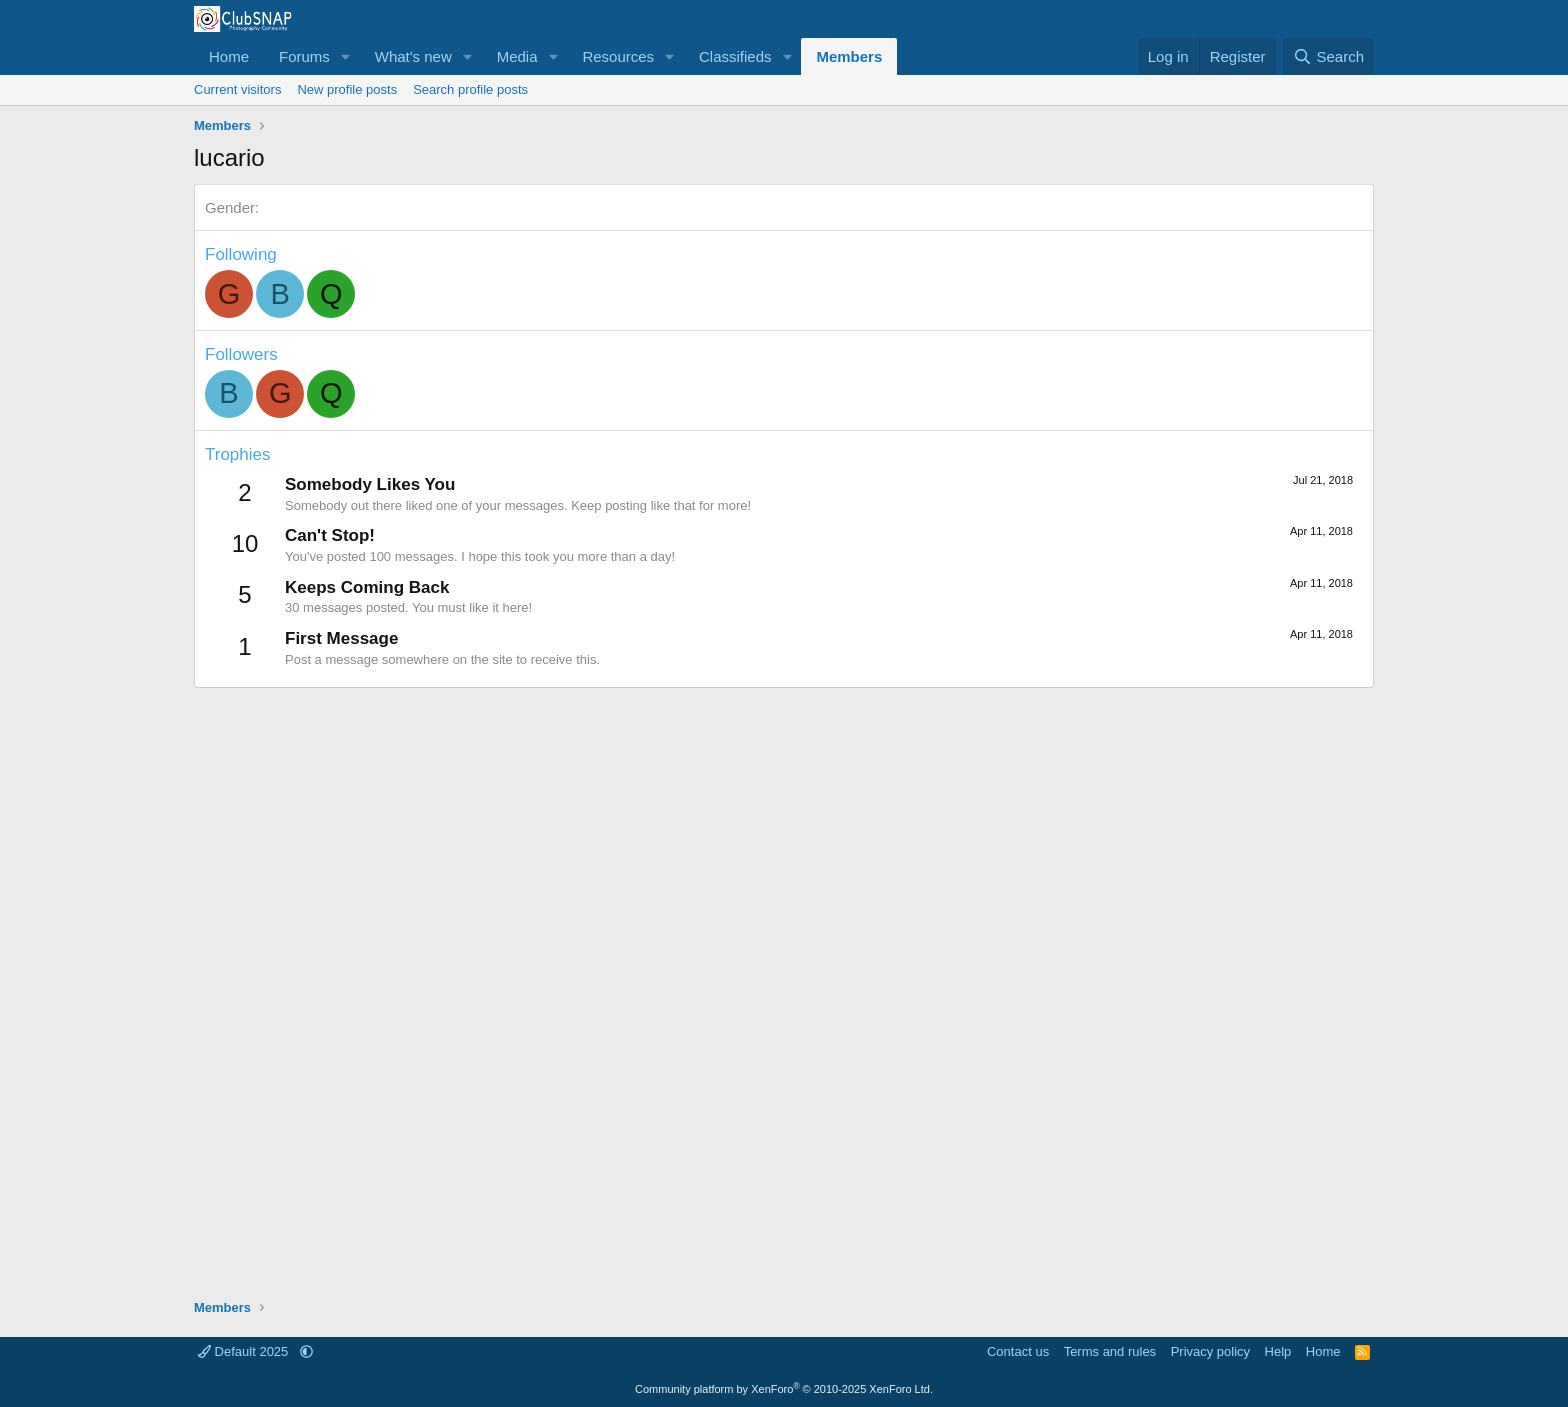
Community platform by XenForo (784, 1389)
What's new (413, 56)
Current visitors (237, 89)
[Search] (1328, 56)
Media (517, 56)
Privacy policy (1210, 1351)
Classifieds (735, 56)
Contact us (1018, 1351)
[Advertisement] (784, 983)
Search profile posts (470, 89)
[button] (346, 56)
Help (1278, 1351)
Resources (618, 56)
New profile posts (347, 89)
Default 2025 (245, 1351)
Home (229, 56)
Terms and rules (1110, 1351)
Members (849, 56)
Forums (304, 56)
